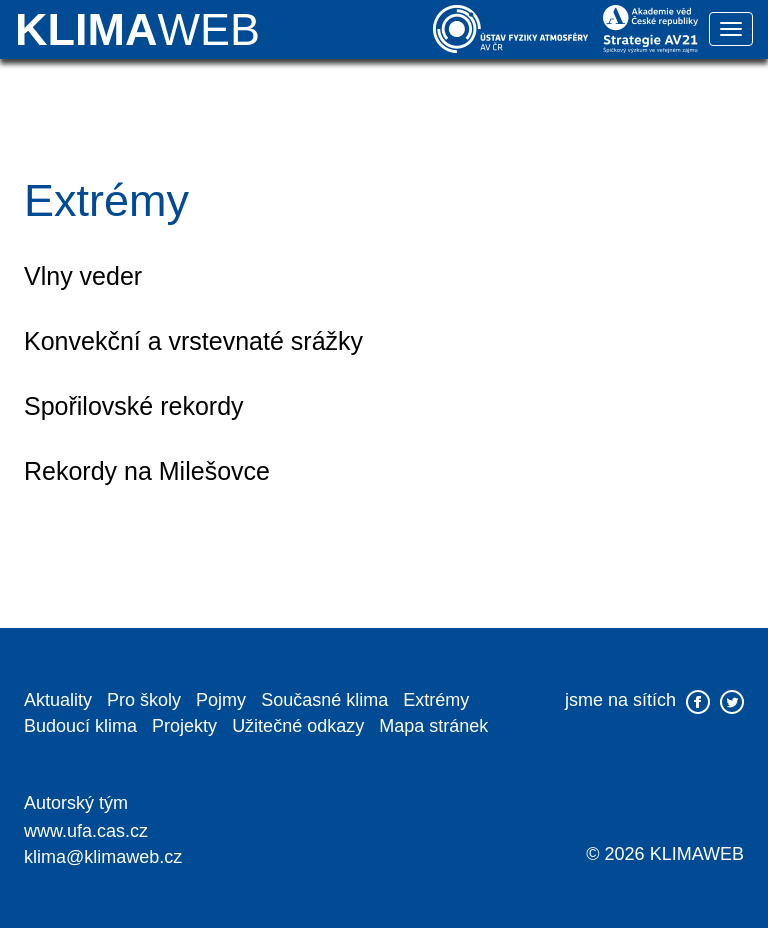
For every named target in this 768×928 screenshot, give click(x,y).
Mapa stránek (433, 726)
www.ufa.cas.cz (86, 831)
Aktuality (58, 700)
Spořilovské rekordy (134, 406)
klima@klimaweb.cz (103, 857)
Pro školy (144, 700)
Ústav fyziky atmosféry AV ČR (510, 29)
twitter (732, 702)
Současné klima (324, 700)
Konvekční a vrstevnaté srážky (193, 341)
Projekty (184, 726)
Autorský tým (76, 803)
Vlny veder (83, 276)
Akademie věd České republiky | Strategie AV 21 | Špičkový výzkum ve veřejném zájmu (650, 29)
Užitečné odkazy (298, 726)
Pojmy (221, 700)
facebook (698, 702)
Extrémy (436, 700)
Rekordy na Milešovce (147, 471)
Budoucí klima (80, 726)
